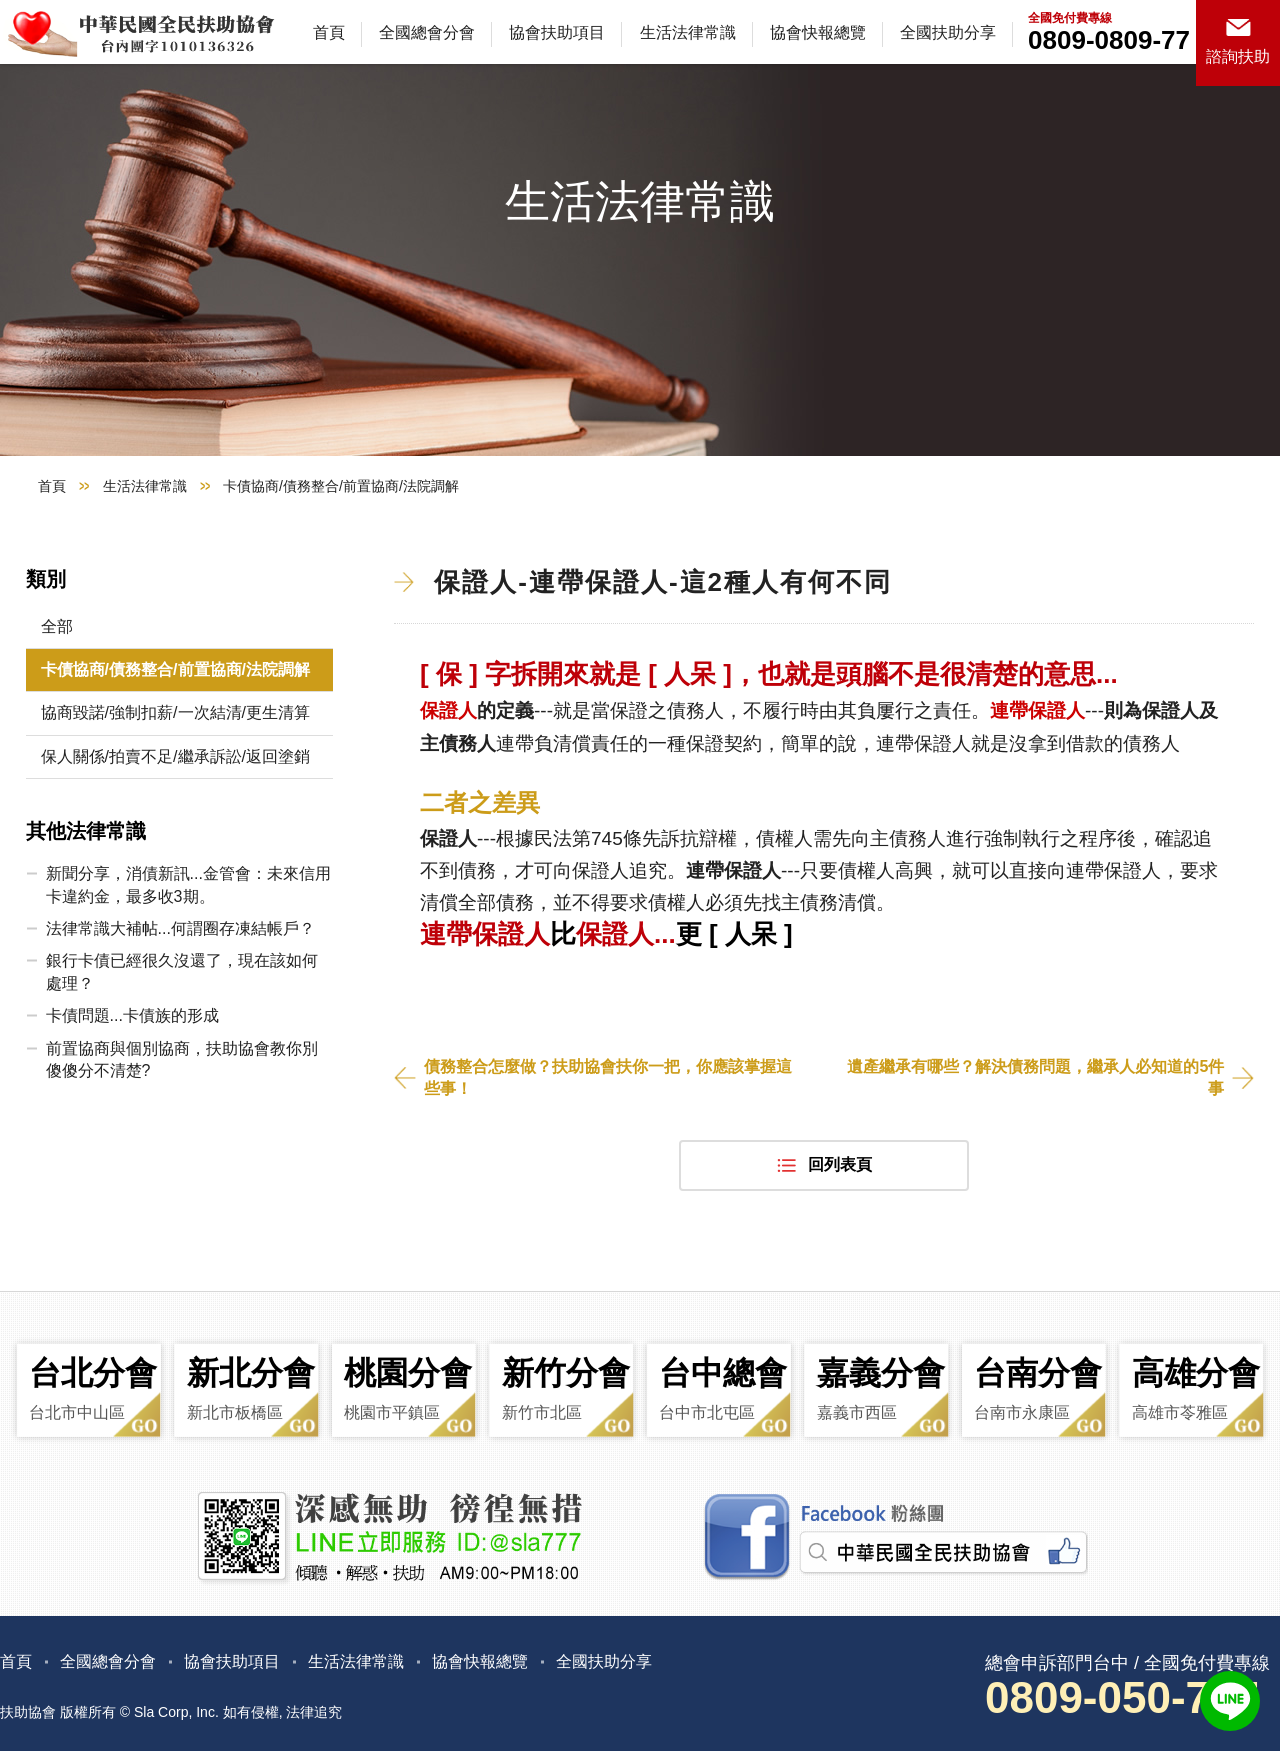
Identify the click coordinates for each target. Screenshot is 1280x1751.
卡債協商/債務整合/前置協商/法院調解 (175, 669)
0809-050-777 (1122, 1697)
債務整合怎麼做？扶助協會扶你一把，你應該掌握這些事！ (608, 1077)
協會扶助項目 (557, 32)
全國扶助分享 (948, 32)
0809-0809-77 (1109, 40)
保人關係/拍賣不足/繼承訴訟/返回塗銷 (175, 756)
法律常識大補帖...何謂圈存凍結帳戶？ (180, 928)
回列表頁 (840, 1164)
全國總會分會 (427, 32)
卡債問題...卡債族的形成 (132, 1015)
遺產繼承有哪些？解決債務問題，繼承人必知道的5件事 (1035, 1077)
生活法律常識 (688, 32)
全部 (57, 626)
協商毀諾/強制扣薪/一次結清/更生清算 (175, 712)
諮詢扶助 (1238, 56)
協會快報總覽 (818, 32)
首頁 (329, 32)
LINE (1230, 1701)
